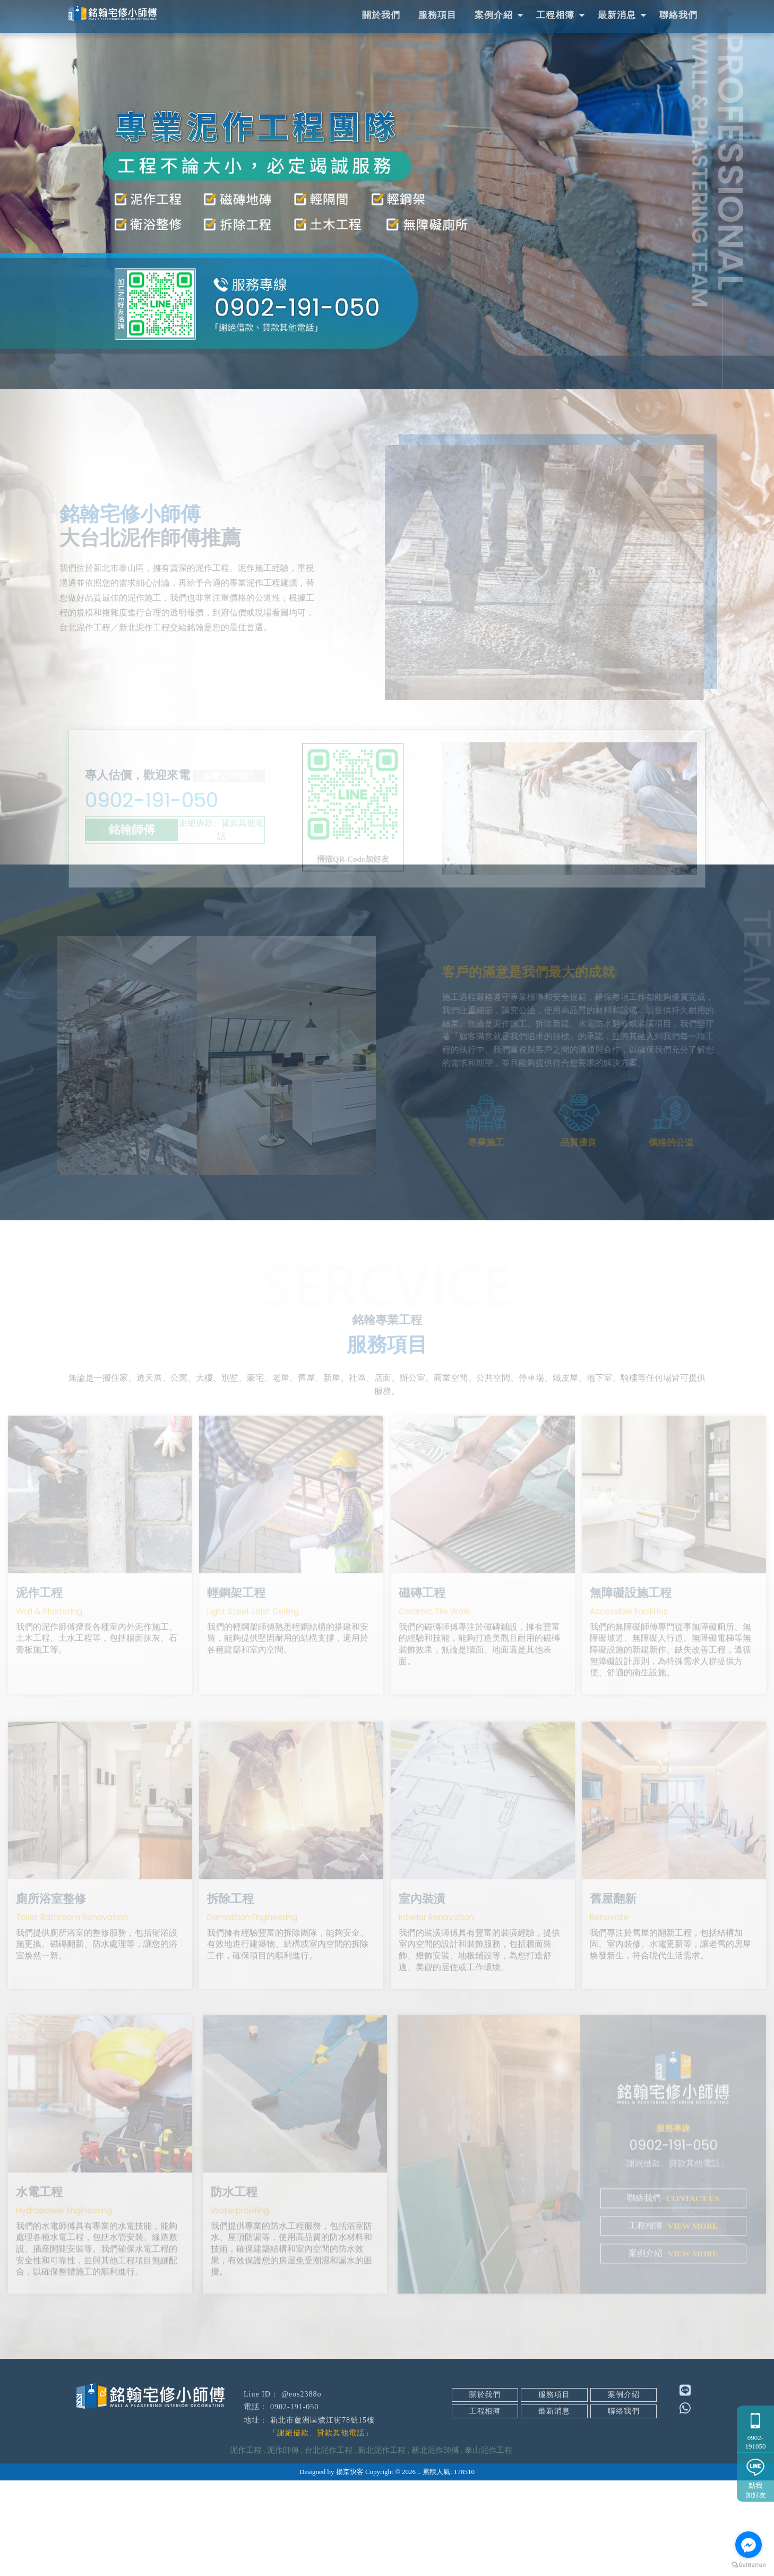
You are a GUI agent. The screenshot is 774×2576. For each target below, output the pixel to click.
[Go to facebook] (748, 2544)
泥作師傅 (283, 2545)
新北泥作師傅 (435, 2545)
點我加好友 (755, 2476)
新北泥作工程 (382, 2545)
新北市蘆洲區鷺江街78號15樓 (322, 2516)
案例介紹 (494, 15)
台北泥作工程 (328, 2545)
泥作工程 (246, 2545)
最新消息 (617, 15)
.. (419, 2567)
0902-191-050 (174, 809)
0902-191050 (755, 2427)
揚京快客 (350, 2567)
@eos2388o (301, 2490)
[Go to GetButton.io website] (749, 2565)
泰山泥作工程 (488, 2545)
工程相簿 (555, 15)
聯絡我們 (678, 15)
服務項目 (437, 15)
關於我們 (381, 15)
